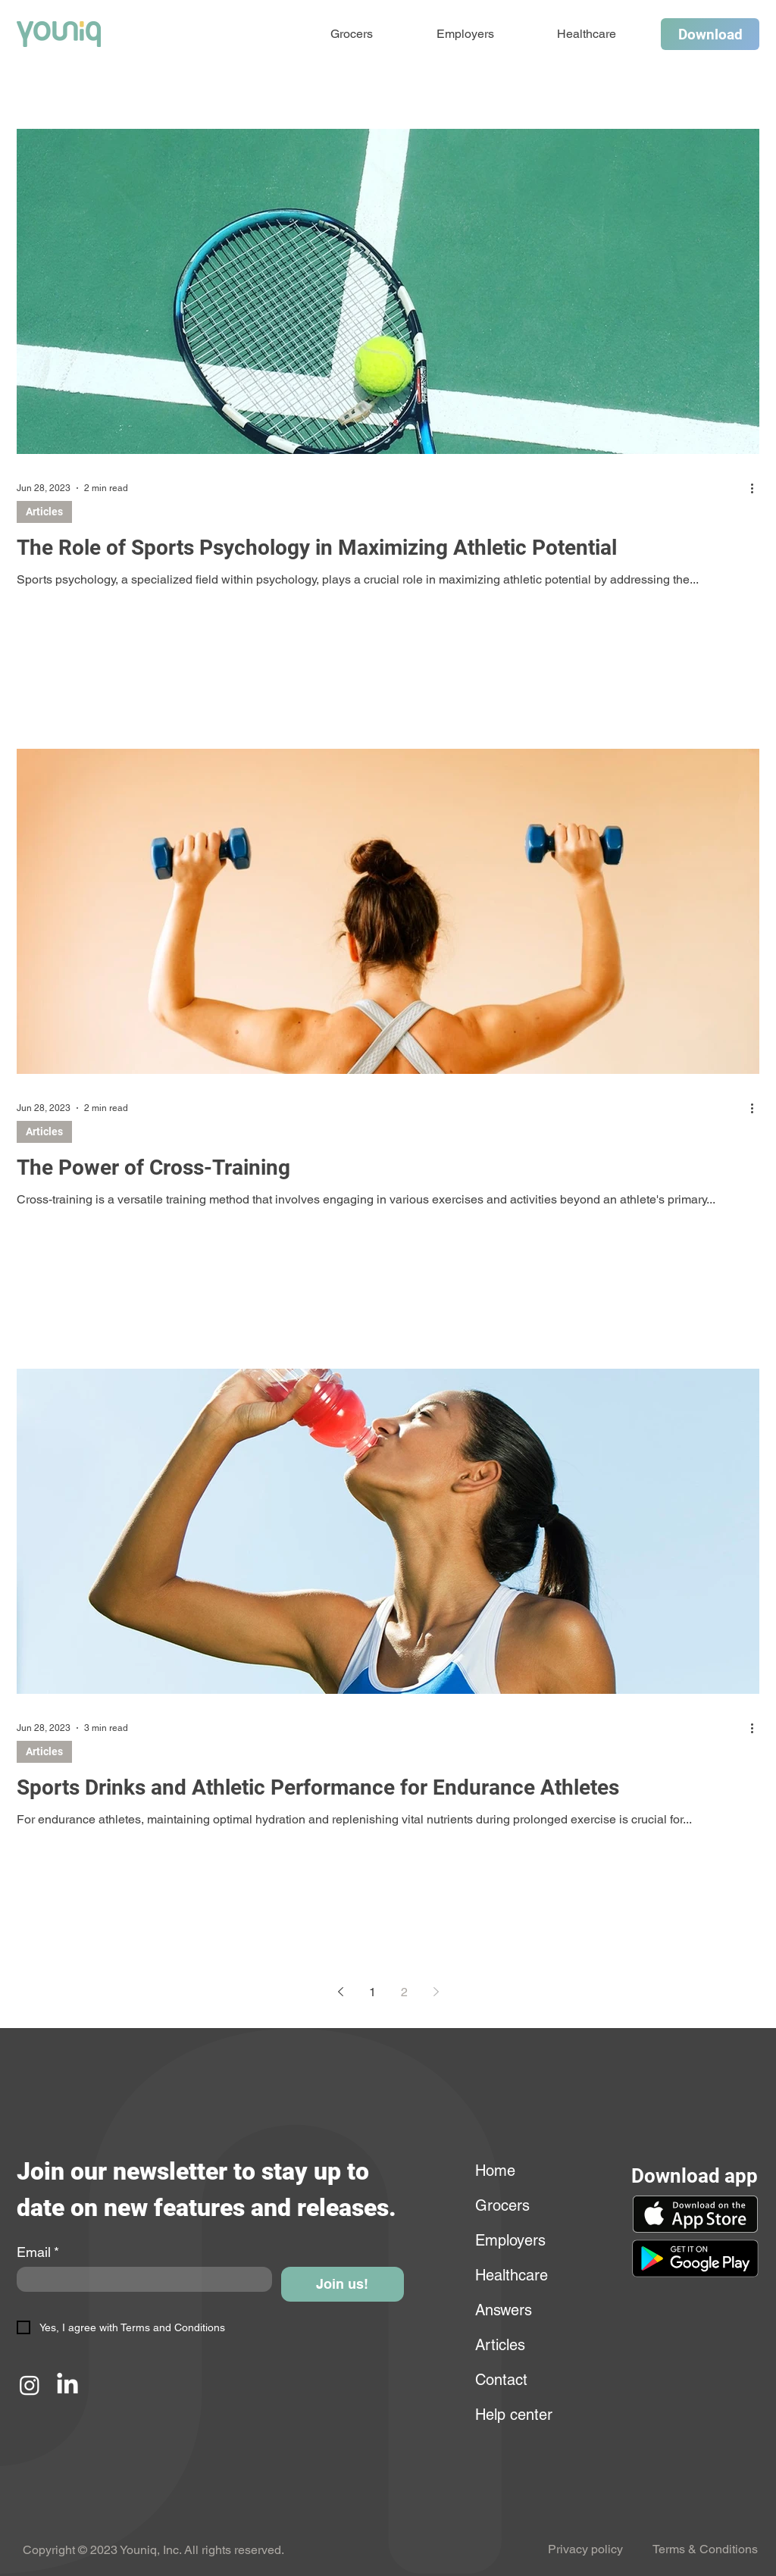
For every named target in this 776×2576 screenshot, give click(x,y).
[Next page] (435, 1991)
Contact (501, 2380)
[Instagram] (29, 2385)
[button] (695, 2258)
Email (38, 2252)
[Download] (710, 34)
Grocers (502, 2205)
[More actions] (757, 488)
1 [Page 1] (372, 1992)
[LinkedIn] (67, 2385)
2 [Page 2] (404, 1992)
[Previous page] (340, 1991)
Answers (503, 2310)
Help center (512, 2414)
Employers (510, 2240)
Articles (44, 511)
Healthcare (511, 2275)
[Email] (140, 2279)
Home (495, 2170)
